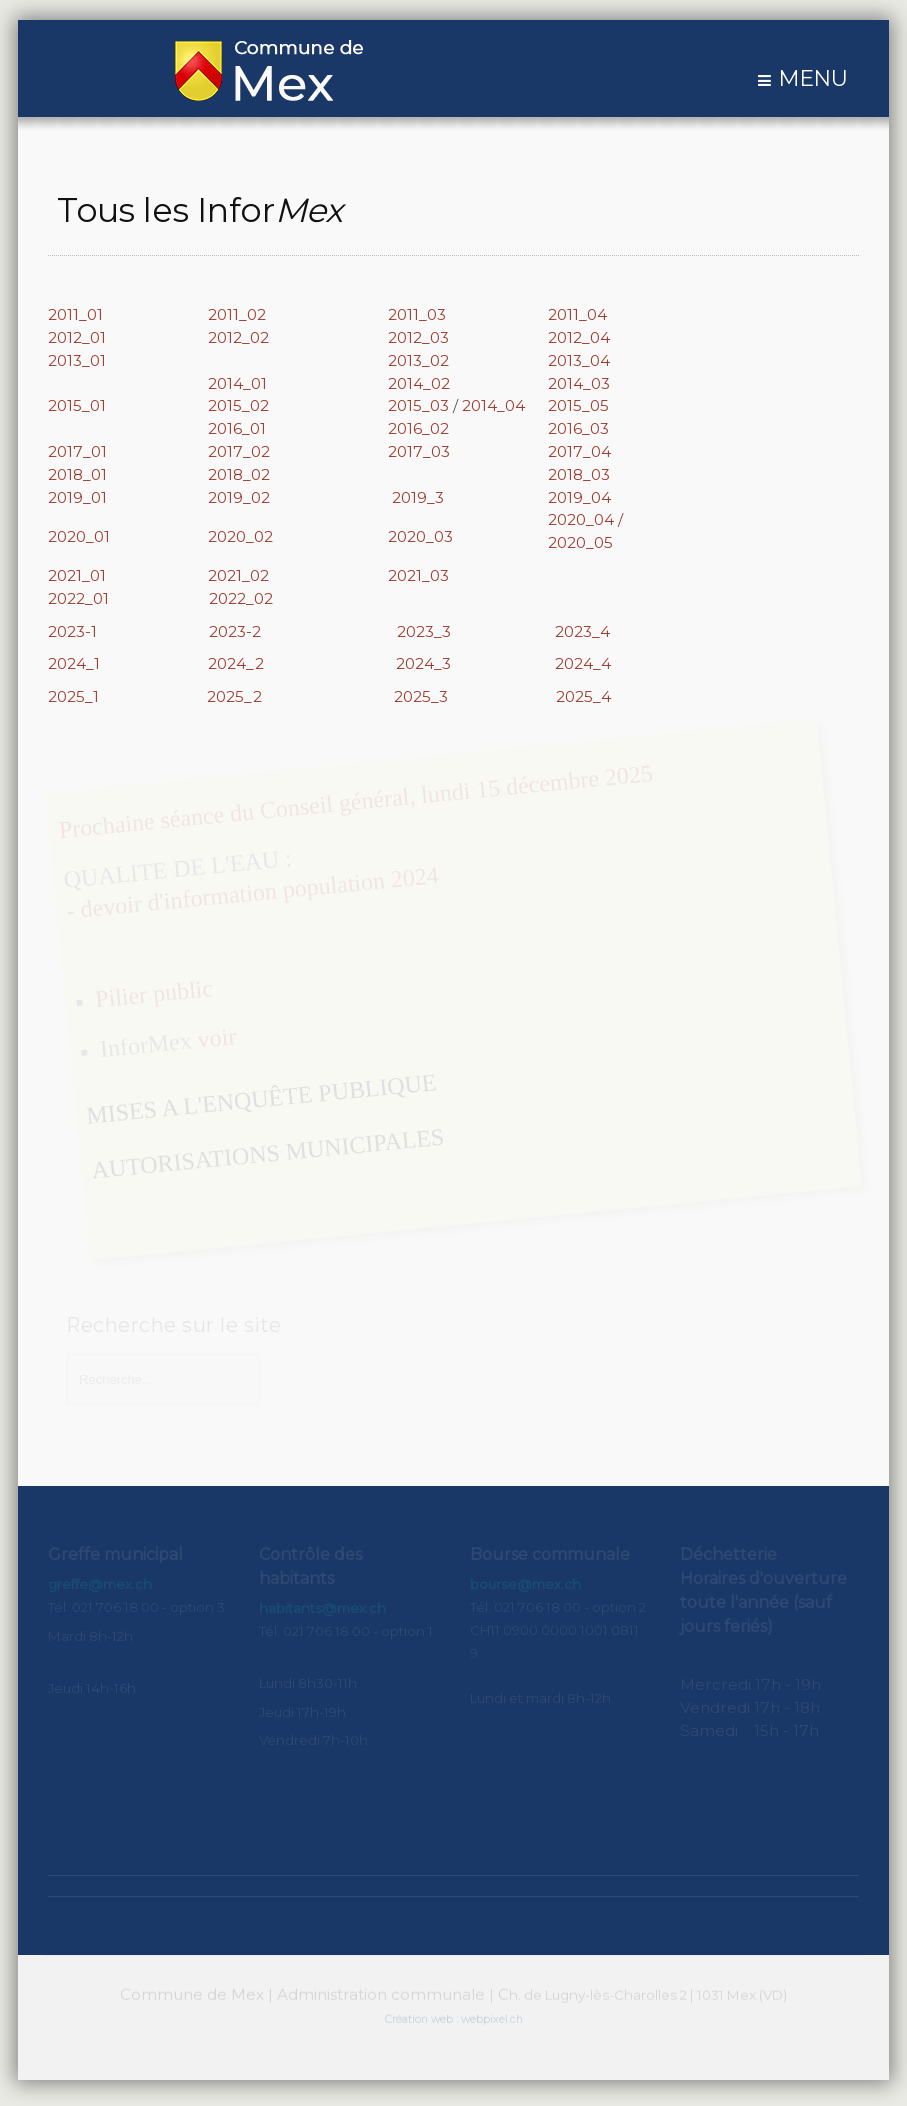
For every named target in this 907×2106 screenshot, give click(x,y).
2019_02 (239, 497)
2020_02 (240, 536)
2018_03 (579, 474)
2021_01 (77, 575)
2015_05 (578, 405)
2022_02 (241, 598)
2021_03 (418, 575)
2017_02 (239, 451)
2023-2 (235, 631)
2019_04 (579, 497)
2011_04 (577, 314)
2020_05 (580, 542)
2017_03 (419, 451)
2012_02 (238, 337)
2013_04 (579, 360)
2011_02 (237, 314)
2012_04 (579, 337)
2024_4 (583, 663)
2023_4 (582, 631)
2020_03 (420, 536)
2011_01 (75, 314)
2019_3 (418, 497)
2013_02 (418, 360)
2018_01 (77, 474)
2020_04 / (585, 519)
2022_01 (128, 598)
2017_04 (579, 451)
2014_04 (493, 405)
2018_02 (239, 474)
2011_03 (417, 314)
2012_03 (418, 337)
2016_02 (418, 428)
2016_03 (578, 428)
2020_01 (79, 536)
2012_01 (77, 337)
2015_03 (418, 405)
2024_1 (74, 663)
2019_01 (77, 497)
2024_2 (236, 663)
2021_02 (238, 575)
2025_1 (75, 696)
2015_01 (77, 405)
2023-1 (74, 631)
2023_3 (424, 631)
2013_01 (77, 360)
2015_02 (240, 405)
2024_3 (423, 663)
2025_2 (234, 696)
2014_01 (237, 383)
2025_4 (583, 696)
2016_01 (237, 428)
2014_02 (419, 383)
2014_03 (579, 383)
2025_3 (421, 696)
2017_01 (77, 451)
